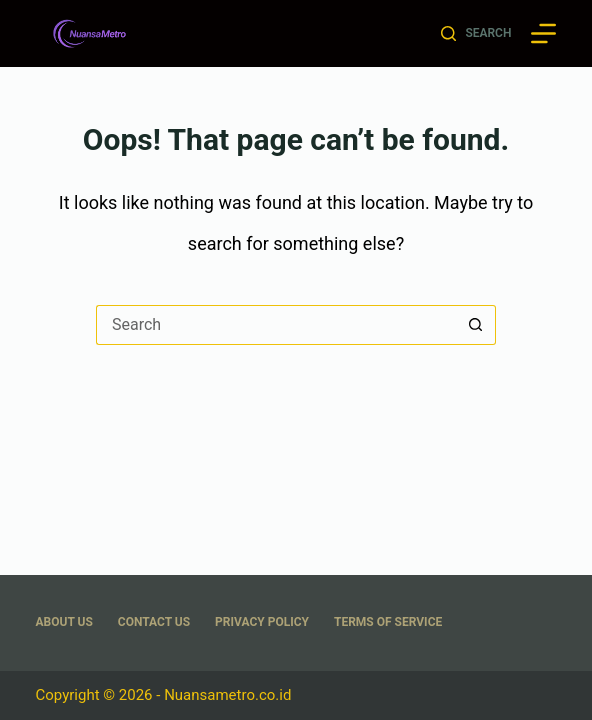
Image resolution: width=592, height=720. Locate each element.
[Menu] (543, 33)
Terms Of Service (388, 622)
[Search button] (476, 325)
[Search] (476, 34)
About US (64, 622)
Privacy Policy (262, 622)
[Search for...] (276, 325)
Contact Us (154, 622)
